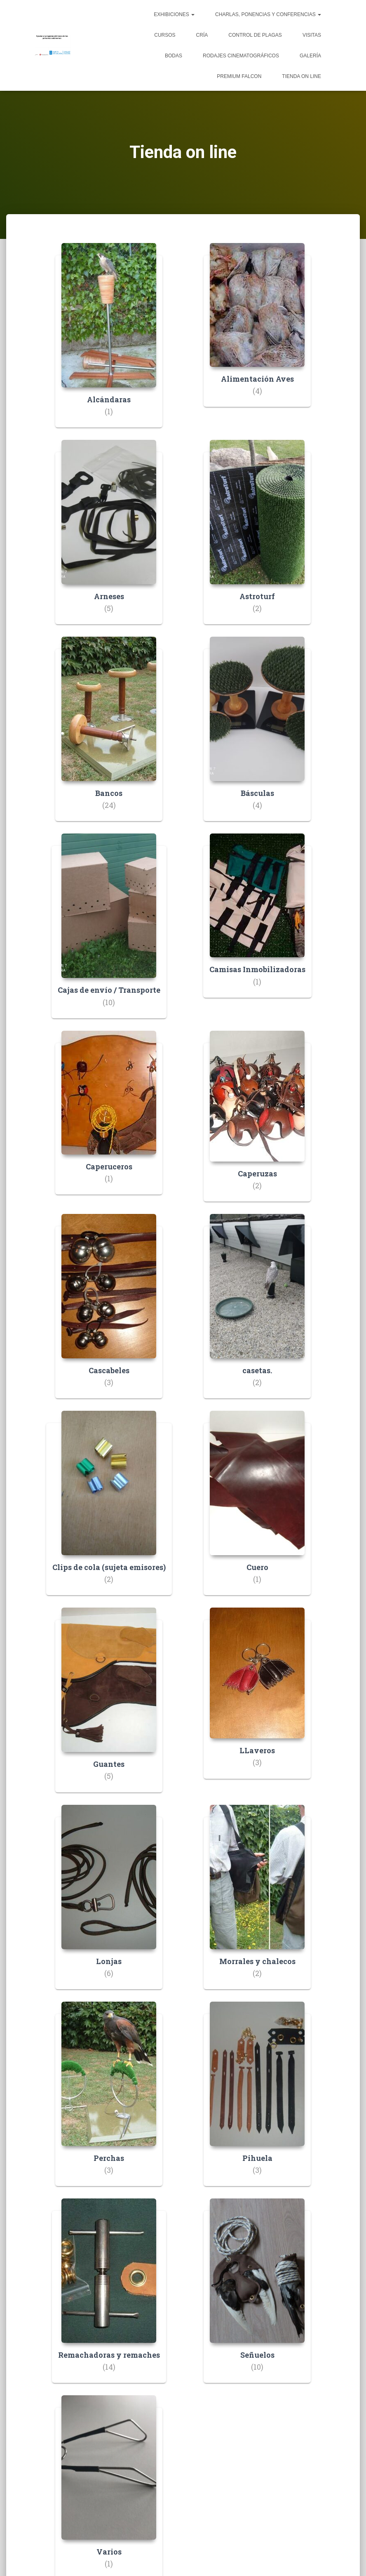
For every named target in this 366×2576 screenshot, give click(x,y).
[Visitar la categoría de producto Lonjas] (108, 1903)
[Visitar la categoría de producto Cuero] (257, 1509)
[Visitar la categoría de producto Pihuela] (257, 2100)
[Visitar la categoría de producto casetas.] (257, 1312)
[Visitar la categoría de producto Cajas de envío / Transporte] (109, 932)
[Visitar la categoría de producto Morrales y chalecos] (257, 1903)
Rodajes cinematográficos (241, 56)
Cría (202, 35)
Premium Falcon (239, 76)
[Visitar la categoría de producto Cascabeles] (108, 1312)
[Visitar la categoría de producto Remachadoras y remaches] (109, 2297)
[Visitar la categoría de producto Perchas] (108, 2100)
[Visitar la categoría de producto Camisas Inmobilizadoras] (257, 921)
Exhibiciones (174, 14)
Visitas (312, 35)
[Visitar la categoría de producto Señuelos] (257, 2297)
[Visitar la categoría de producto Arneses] (108, 538)
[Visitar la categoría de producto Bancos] (108, 735)
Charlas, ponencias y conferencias (268, 14)
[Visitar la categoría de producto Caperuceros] (108, 1119)
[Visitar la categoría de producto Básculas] (257, 735)
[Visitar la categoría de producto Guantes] (108, 1706)
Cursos (164, 35)
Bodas (173, 56)
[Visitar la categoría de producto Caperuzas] (257, 1122)
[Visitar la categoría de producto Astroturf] (257, 538)
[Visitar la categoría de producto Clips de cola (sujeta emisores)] (109, 1509)
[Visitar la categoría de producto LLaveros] (257, 1699)
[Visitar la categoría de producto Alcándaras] (108, 341)
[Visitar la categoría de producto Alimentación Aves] (257, 331)
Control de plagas (255, 35)
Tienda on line (301, 76)
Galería (310, 56)
